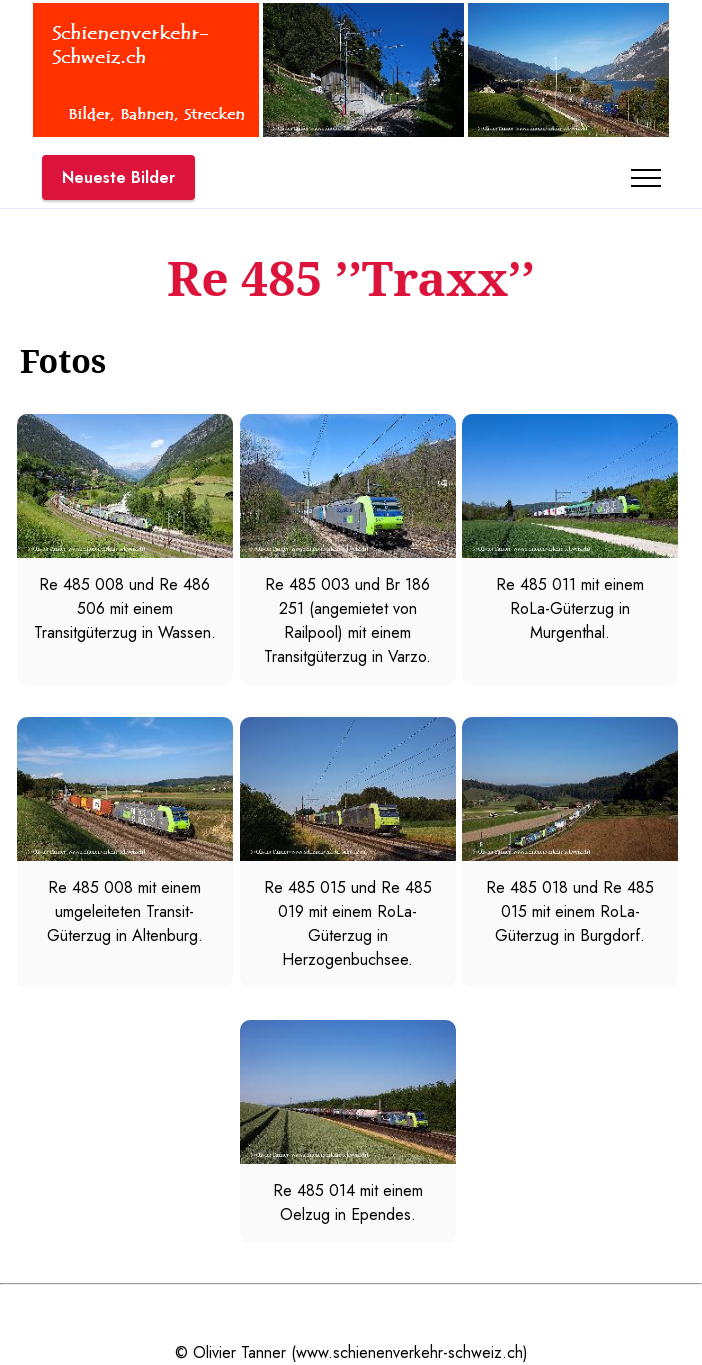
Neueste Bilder (118, 177)
